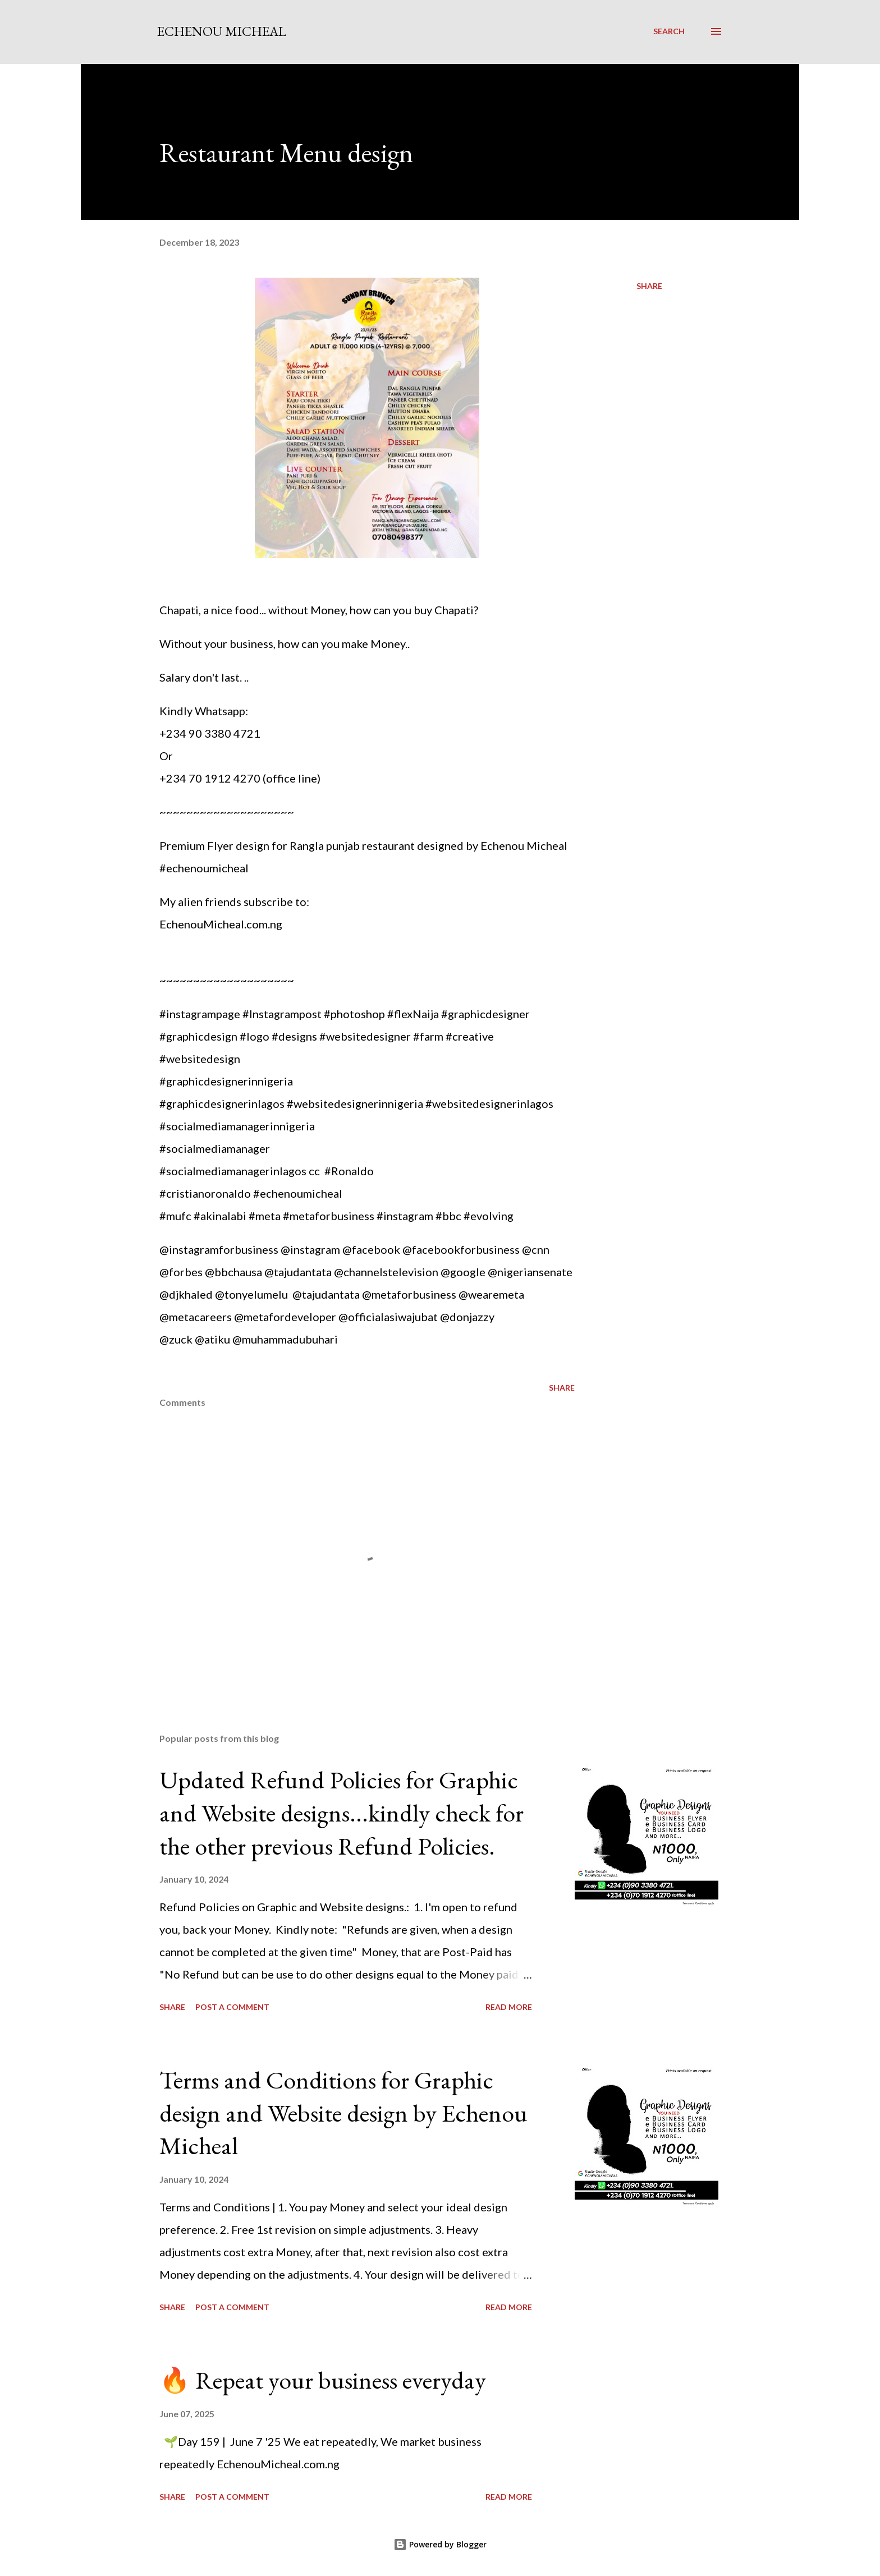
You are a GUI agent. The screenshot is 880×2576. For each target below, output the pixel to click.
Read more (508, 2007)
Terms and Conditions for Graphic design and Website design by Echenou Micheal (343, 2112)
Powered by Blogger (440, 2544)
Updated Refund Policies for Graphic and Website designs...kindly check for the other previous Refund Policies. (341, 1812)
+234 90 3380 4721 (209, 733)
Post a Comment (232, 2007)
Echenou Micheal (221, 31)
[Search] (669, 31)
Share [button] (649, 286)
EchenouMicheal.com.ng (220, 924)
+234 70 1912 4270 (209, 778)
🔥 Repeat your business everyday (322, 2380)
